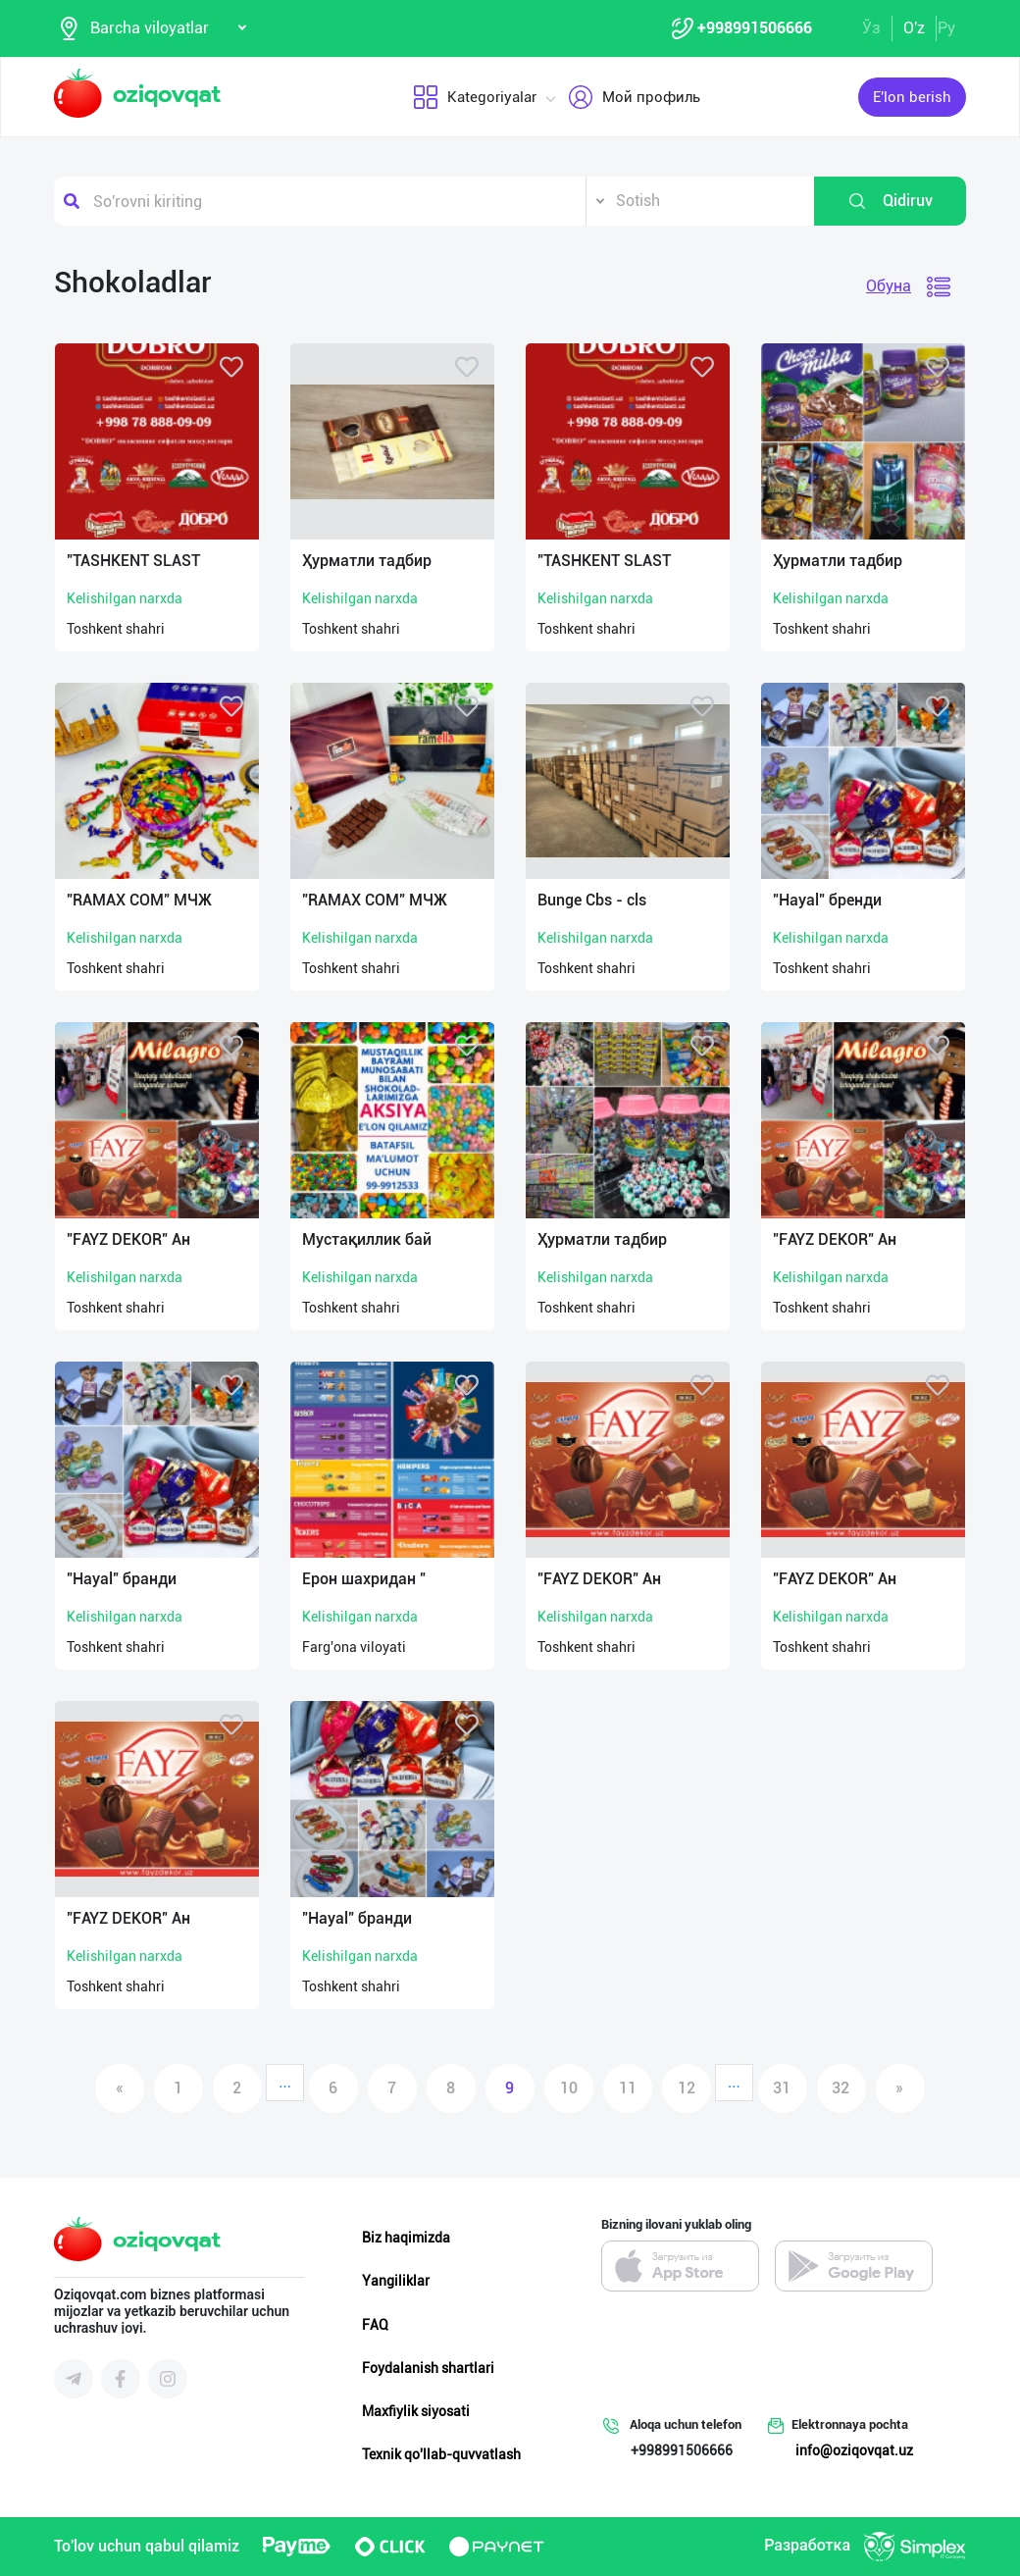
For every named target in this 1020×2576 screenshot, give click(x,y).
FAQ (375, 2325)
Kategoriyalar (473, 97)
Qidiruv (890, 201)
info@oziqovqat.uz (854, 2450)
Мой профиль (633, 97)
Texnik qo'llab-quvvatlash (441, 2454)
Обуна (888, 286)
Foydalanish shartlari (428, 2368)
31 (781, 2088)
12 (686, 2088)
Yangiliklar (396, 2281)
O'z (914, 28)
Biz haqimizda (406, 2237)
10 (569, 2088)
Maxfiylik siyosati (416, 2411)
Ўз (871, 28)
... (285, 2082)
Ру (946, 28)
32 (840, 2088)
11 (628, 2088)
